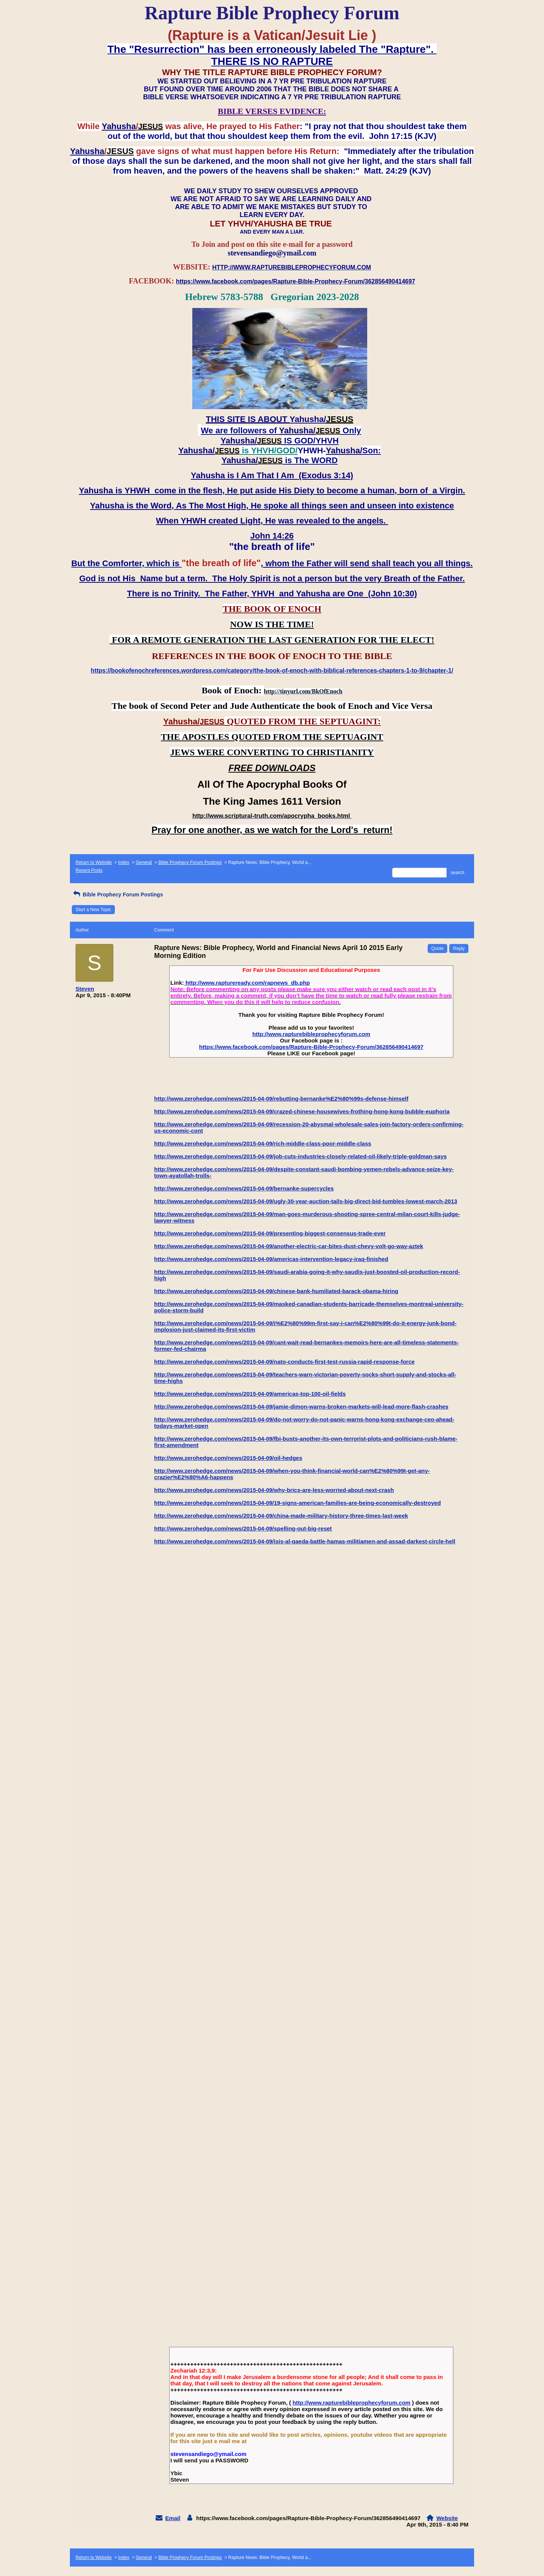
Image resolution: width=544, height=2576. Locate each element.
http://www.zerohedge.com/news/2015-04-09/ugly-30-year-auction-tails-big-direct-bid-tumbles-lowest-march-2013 (305, 1201)
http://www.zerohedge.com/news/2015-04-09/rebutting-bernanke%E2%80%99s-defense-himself (281, 1098)
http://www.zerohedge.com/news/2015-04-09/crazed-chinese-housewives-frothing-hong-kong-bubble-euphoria (302, 1111)
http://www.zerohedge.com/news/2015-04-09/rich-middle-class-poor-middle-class (262, 1143)
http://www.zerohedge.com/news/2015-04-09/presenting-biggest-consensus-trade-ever (270, 1233)
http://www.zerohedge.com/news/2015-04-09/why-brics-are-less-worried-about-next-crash (274, 1490)
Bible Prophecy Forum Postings (190, 862)
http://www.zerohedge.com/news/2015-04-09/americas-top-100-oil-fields (250, 1393)
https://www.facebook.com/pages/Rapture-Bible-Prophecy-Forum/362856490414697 (311, 1047)
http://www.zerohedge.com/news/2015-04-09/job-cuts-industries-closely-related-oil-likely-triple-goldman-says (300, 1156)
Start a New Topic (93, 909)
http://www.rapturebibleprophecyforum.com (311, 1034)
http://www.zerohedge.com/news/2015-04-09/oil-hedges (228, 1458)
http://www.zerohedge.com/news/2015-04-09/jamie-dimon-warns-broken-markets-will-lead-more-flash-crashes (301, 1406)
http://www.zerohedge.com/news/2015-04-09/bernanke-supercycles (244, 1188)
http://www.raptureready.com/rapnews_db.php (247, 982)
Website (447, 2518)
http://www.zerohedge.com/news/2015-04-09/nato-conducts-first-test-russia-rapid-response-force (284, 1361)
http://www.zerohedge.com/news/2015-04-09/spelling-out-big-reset (243, 1528)
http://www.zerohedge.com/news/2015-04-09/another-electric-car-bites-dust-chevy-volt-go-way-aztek (288, 1246)
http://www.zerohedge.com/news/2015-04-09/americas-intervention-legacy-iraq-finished (271, 1259)
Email (172, 2518)
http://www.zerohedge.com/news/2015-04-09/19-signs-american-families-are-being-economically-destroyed (297, 1503)
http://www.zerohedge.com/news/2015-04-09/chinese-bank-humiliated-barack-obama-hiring (276, 1291)
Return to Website (94, 862)
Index (123, 862)
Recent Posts (89, 870)
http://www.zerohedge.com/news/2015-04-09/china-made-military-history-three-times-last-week (281, 1515)
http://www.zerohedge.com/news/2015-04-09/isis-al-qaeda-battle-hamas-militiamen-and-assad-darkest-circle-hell (304, 1541)
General (144, 862)
